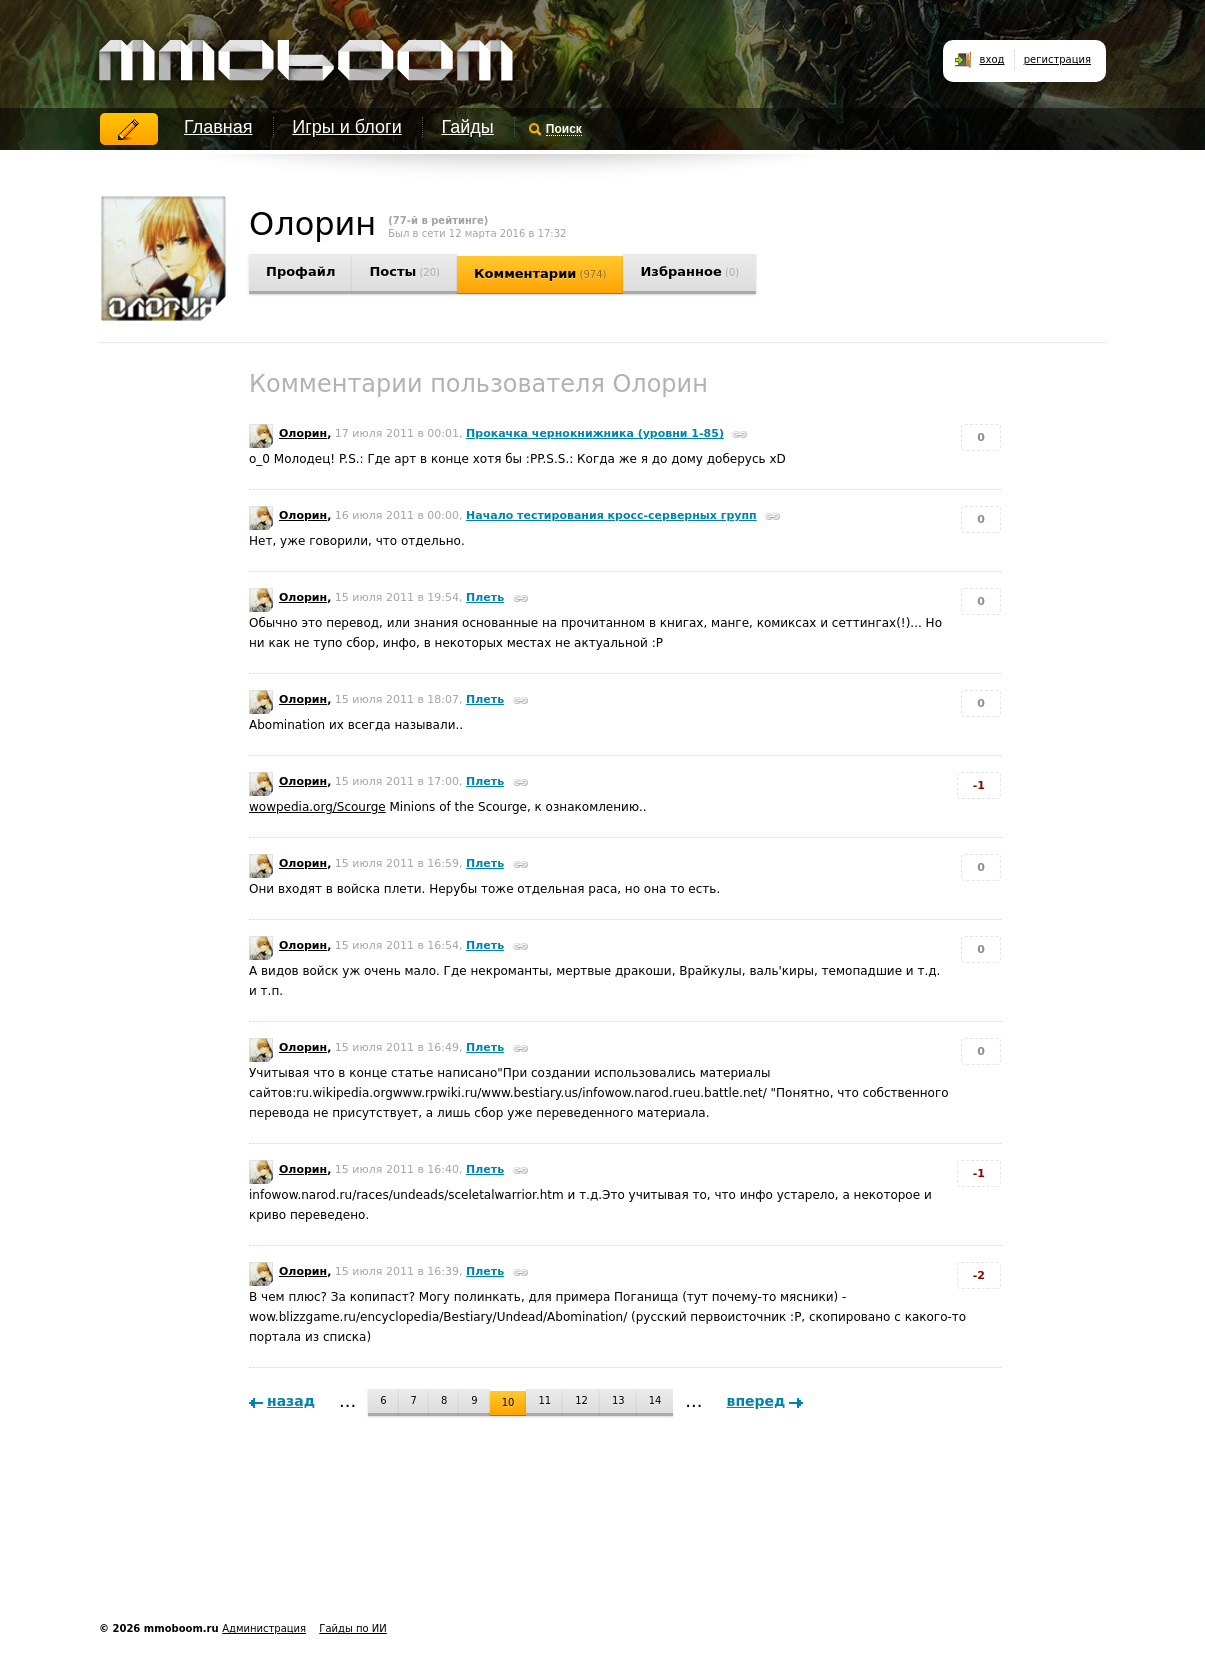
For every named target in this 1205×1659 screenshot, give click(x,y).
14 (655, 1400)
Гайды (468, 127)
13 (618, 1400)
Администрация (264, 1628)
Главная (218, 127)
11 (544, 1400)
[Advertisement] (463, 1547)
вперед (756, 1401)
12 (581, 1400)
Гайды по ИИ (353, 1628)
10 (508, 1402)
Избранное (689, 271)
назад (291, 1401)
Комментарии (540, 273)
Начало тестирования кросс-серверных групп (611, 515)
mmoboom (302, 50)
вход (992, 59)
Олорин (303, 433)
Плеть (485, 597)
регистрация (1057, 59)
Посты (404, 271)
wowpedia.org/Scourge (317, 807)
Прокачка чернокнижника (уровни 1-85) (595, 433)
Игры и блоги (346, 127)
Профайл (300, 271)
